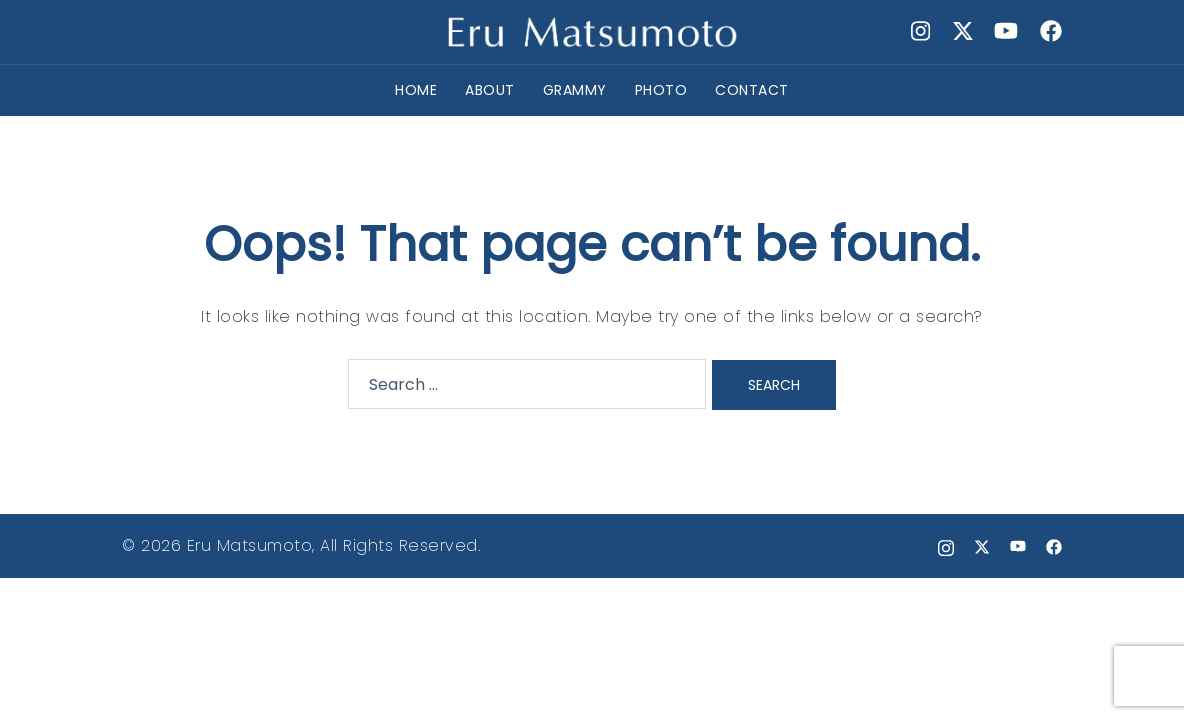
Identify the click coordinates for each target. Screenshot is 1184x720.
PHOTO (661, 90)
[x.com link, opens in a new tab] (962, 31)
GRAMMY (575, 90)
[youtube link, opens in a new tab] (1006, 31)
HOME (416, 90)
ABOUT (490, 90)
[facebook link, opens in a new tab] (1050, 31)
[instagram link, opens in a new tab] (918, 31)
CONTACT (752, 90)
